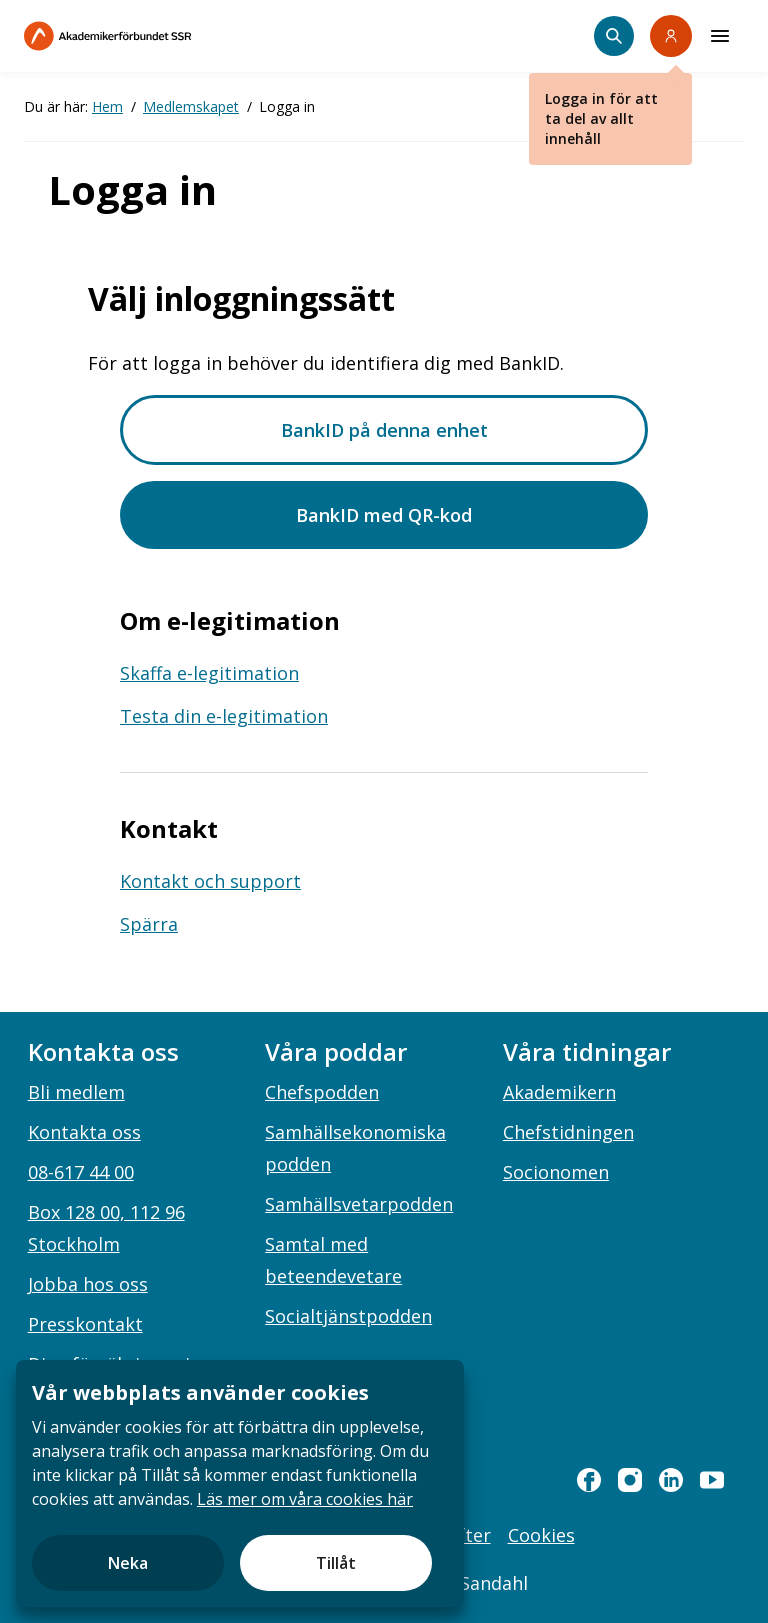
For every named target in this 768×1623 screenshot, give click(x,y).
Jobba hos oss (88, 1284)
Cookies (541, 1535)
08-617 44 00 (81, 1172)
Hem (107, 106)
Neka (128, 1563)
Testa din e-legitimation (224, 716)
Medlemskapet (191, 106)
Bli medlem (76, 1092)
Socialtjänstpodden (348, 1316)
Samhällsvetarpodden (359, 1204)
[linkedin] (671, 1480)
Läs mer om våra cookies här (305, 1499)
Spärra (149, 924)
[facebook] (589, 1480)
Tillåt (336, 1563)
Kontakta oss (84, 1132)
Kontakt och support (210, 881)
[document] (240, 1483)
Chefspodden (322, 1092)
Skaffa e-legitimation (209, 673)
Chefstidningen (568, 1132)
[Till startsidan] (150, 36)
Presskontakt (85, 1324)
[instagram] (630, 1480)
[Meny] (720, 36)
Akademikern (559, 1092)
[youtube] (712, 1480)
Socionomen (556, 1172)
